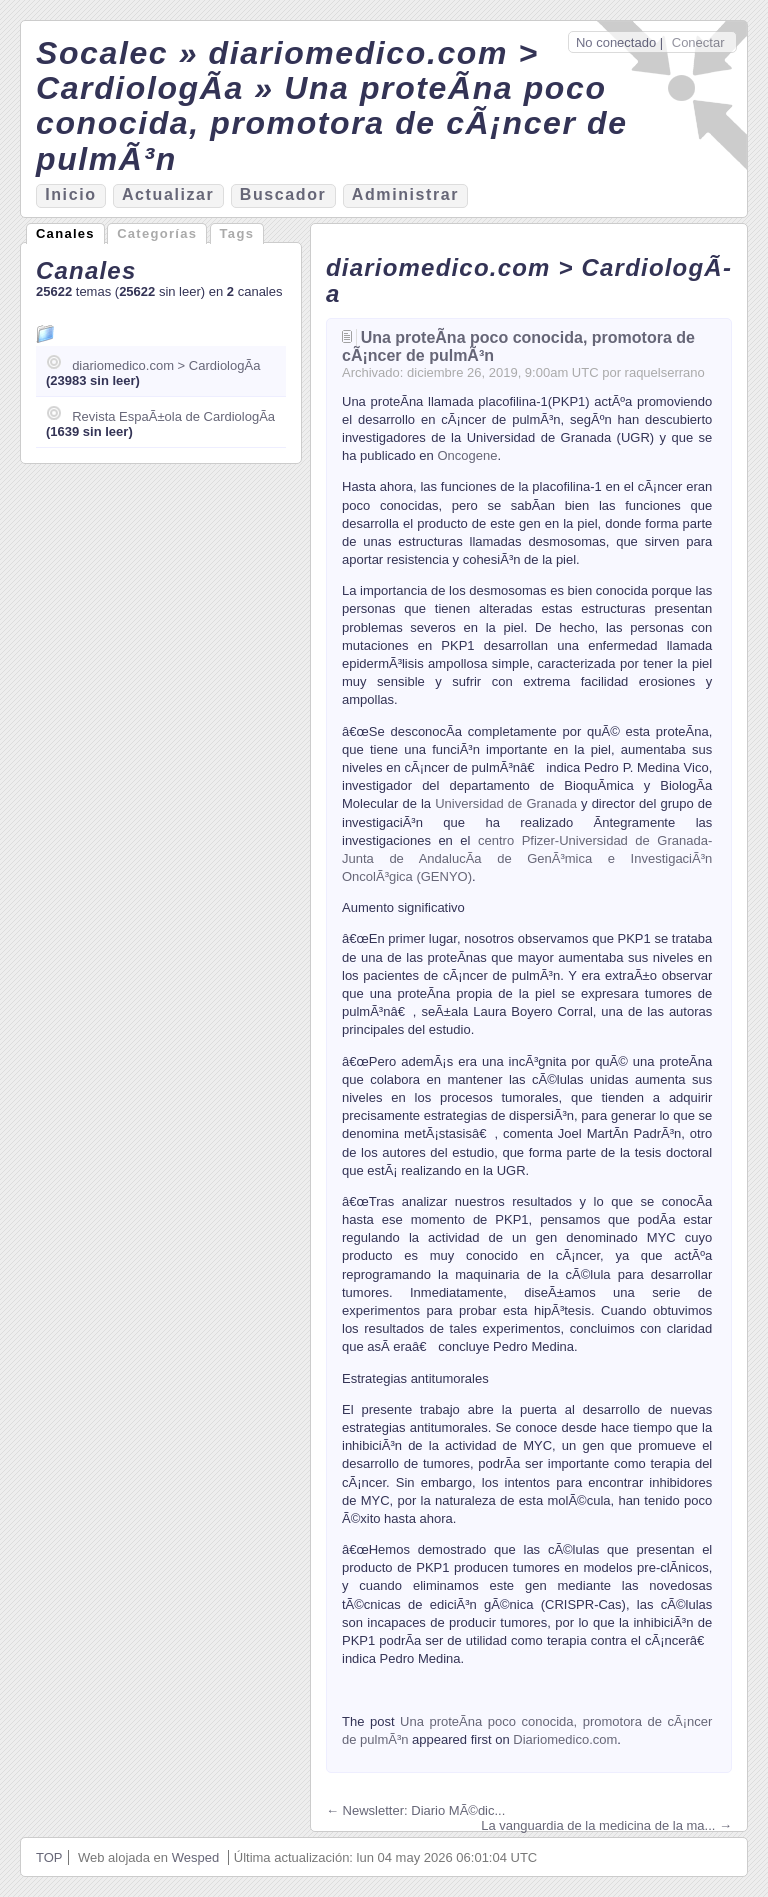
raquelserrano (665, 372)
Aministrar (405, 194)
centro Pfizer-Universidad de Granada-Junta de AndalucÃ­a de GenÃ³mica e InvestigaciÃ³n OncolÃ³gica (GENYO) (527, 858)
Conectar (698, 42)
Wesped (195, 1857)
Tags (237, 233)
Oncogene (467, 455)
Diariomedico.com (565, 1739)
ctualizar (168, 194)
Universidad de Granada (506, 803)
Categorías (157, 233)
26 (474, 372)
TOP (49, 1857)
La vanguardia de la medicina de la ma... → (606, 1825)
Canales (65, 233)
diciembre (435, 372)
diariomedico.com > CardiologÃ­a (166, 365)
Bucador (283, 194)
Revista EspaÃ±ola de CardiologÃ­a (173, 416)
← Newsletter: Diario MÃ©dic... (415, 1810)
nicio (70, 194)
